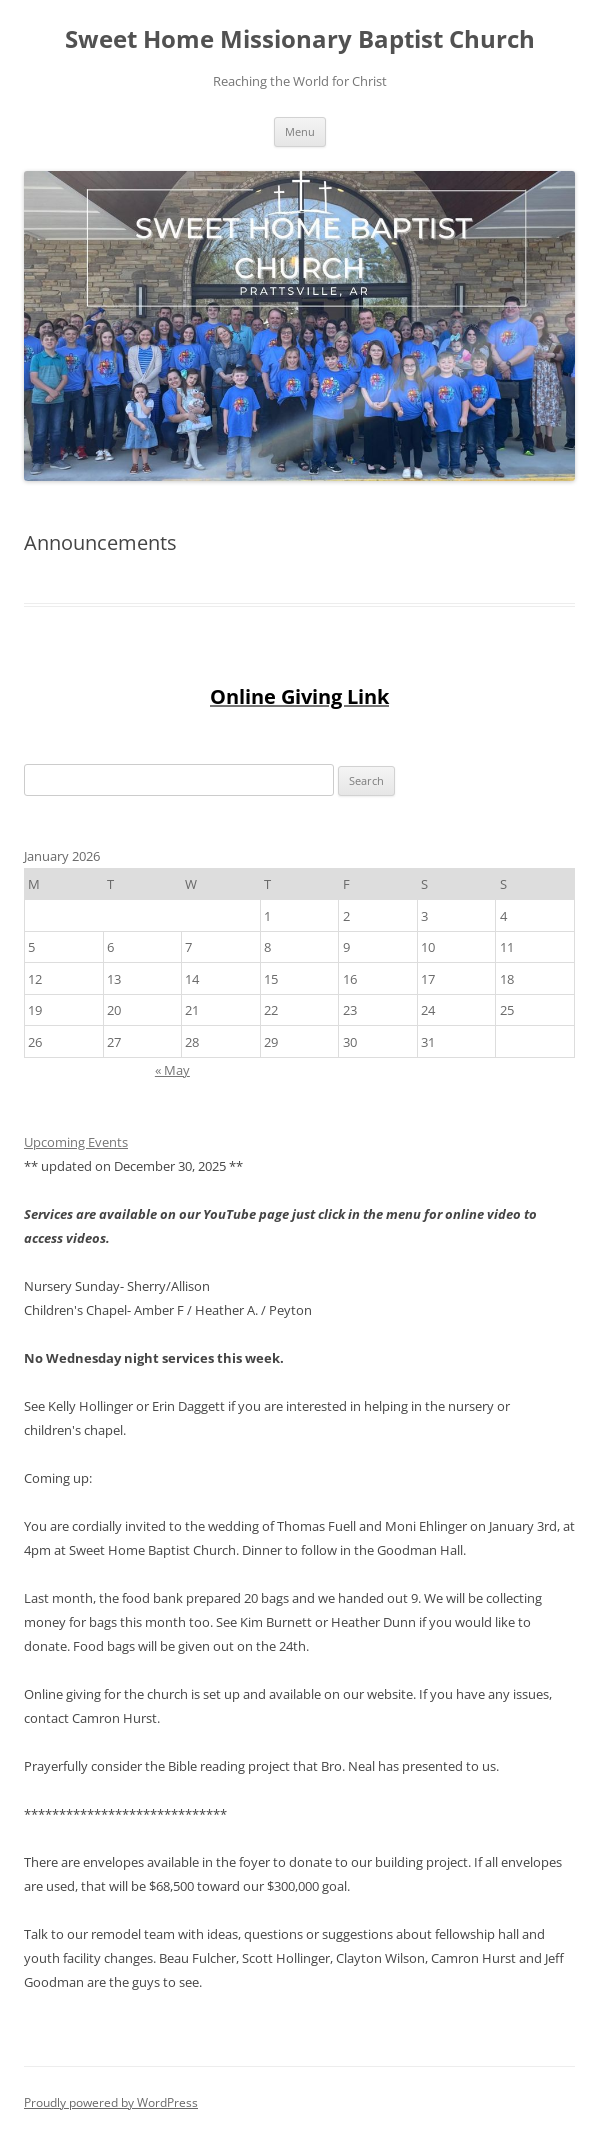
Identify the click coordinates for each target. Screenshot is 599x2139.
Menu (300, 131)
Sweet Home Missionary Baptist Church (300, 39)
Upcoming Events (76, 1142)
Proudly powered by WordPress (111, 2102)
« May (172, 1070)
